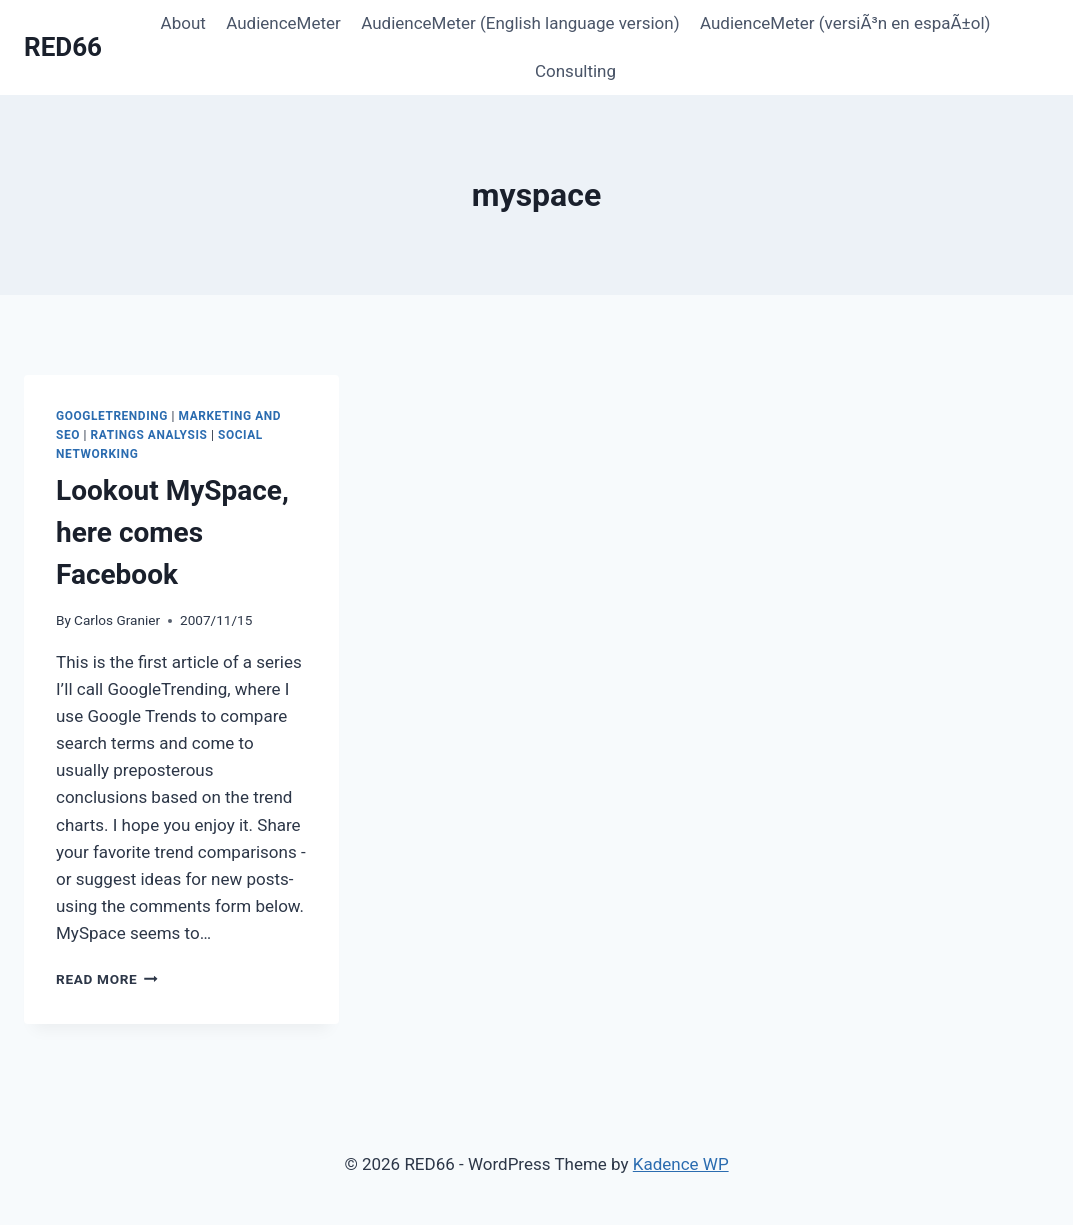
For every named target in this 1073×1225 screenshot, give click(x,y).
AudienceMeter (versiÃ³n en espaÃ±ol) (845, 23)
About (183, 23)
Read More (107, 979)
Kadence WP (681, 1164)
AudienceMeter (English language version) (520, 23)
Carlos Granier (117, 620)
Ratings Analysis (149, 435)
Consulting (575, 71)
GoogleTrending (112, 416)
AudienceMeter (283, 23)
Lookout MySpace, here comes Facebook (172, 532)
